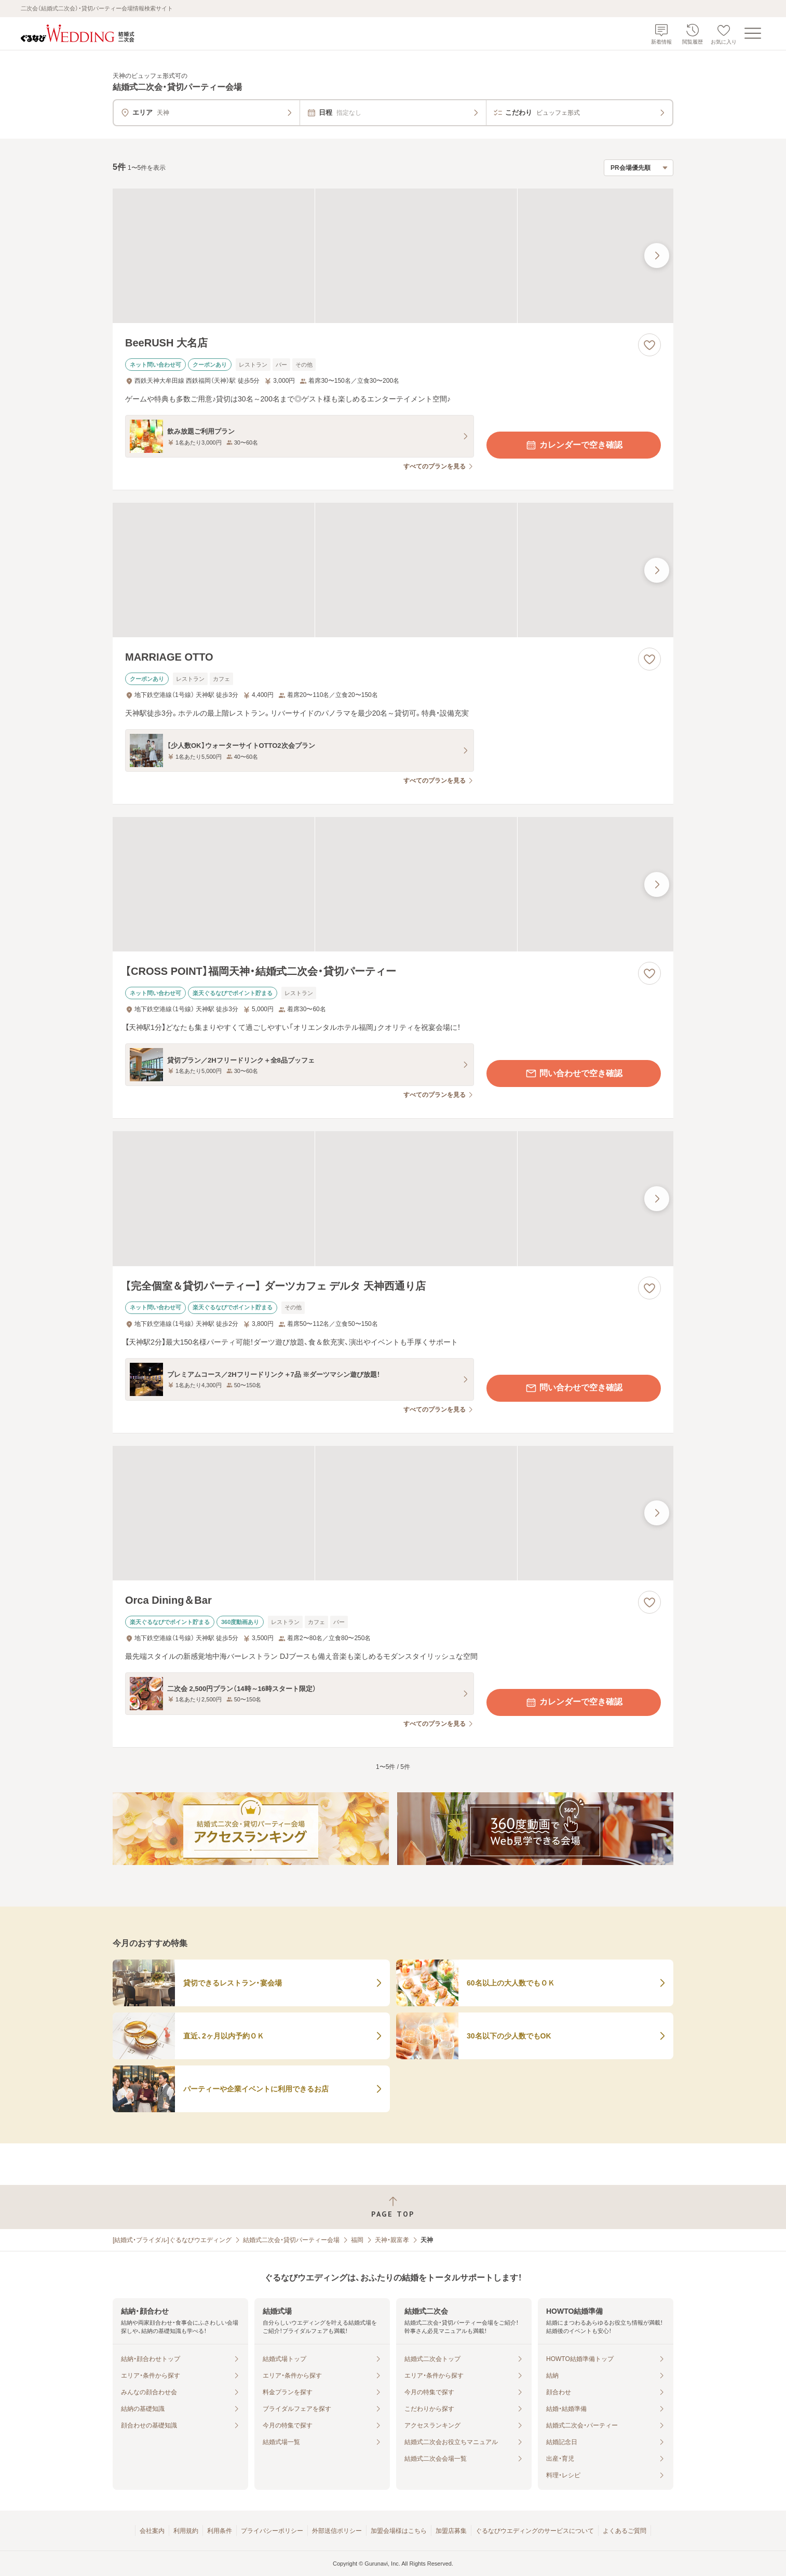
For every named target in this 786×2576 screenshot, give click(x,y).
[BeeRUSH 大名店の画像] (393, 256)
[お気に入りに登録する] (649, 344)
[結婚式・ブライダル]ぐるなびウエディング (172, 2240)
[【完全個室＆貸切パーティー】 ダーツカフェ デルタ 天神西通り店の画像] (393, 1198)
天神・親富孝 (392, 2240)
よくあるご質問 (624, 2530)
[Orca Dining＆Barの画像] (393, 1513)
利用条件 (219, 2530)
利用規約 (185, 2530)
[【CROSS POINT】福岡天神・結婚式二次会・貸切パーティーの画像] (393, 884)
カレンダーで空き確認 (573, 445)
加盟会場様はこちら (399, 2530)
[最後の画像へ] (656, 255)
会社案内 (152, 2530)
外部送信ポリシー (337, 2530)
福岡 (357, 2240)
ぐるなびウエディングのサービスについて (535, 2530)
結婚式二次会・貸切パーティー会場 (291, 2240)
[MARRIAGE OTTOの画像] (393, 570)
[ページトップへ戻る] (393, 2207)
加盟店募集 (451, 2530)
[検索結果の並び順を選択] (638, 167)
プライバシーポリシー (272, 2530)
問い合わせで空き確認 (573, 1073)
